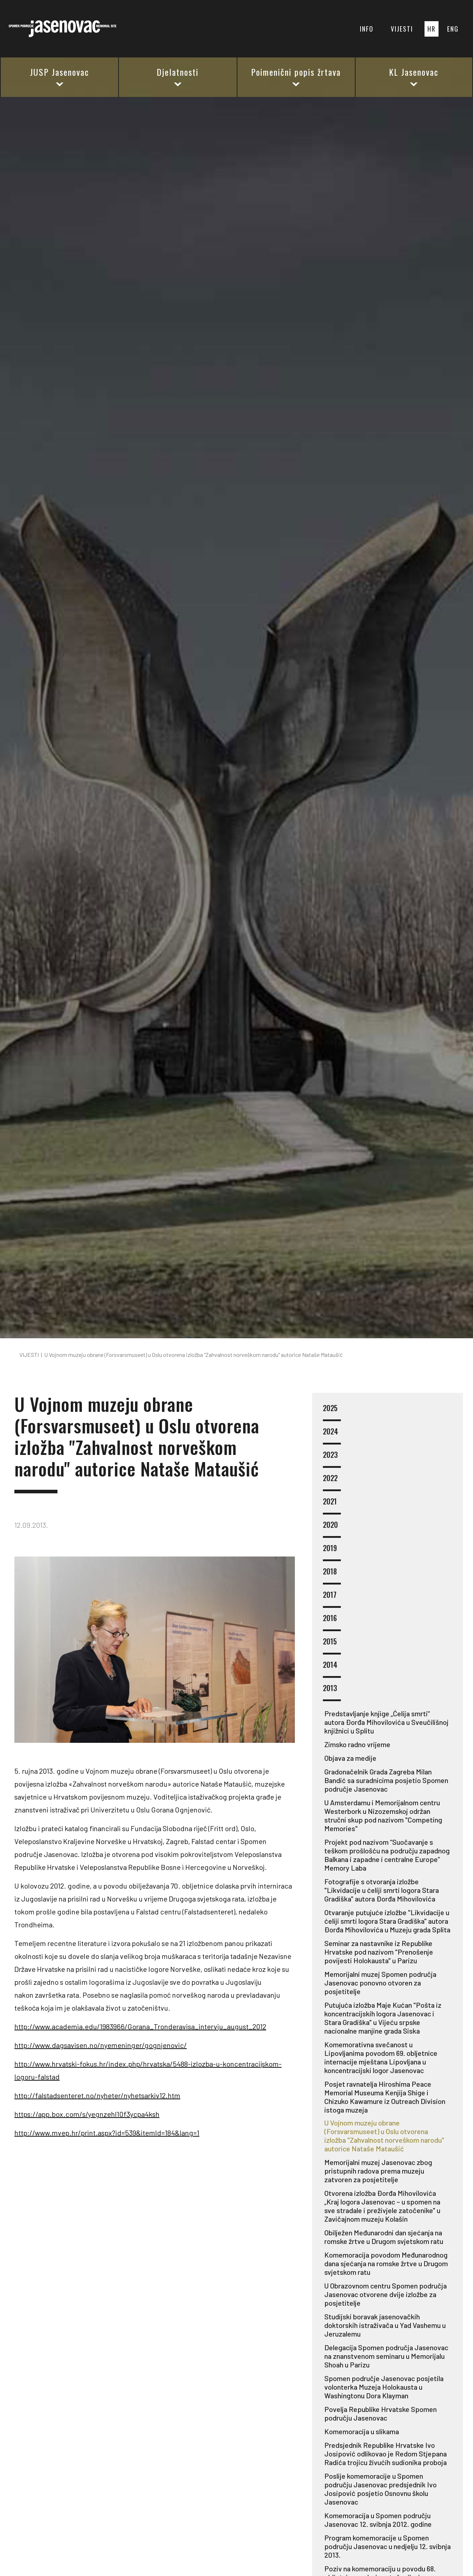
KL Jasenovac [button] (414, 76)
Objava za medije (350, 1758)
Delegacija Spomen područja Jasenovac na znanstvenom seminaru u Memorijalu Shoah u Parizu (386, 2356)
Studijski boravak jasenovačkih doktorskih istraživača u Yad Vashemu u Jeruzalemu (385, 2325)
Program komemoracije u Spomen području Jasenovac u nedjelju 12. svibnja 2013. (387, 2546)
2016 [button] (332, 1622)
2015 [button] (332, 1646)
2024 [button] (332, 1436)
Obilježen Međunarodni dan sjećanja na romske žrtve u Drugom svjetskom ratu (383, 2236)
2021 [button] (332, 1506)
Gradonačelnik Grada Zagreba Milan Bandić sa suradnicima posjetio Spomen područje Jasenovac (386, 1780)
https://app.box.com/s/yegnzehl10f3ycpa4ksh (86, 2114)
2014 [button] (332, 1669)
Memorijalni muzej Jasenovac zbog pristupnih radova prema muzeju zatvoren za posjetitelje (378, 2171)
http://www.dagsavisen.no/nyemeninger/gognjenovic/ (100, 2045)
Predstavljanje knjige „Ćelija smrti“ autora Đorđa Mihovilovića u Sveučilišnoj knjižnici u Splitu (386, 1722)
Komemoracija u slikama (361, 2431)
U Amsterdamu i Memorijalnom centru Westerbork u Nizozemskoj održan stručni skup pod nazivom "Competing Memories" (383, 1815)
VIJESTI (402, 28)
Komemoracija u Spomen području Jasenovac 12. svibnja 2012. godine (378, 2519)
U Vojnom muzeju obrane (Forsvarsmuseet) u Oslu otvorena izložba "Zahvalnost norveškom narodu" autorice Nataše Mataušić (384, 2135)
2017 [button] (332, 1599)
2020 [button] (332, 1529)
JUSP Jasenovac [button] (59, 76)
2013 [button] (332, 1692)
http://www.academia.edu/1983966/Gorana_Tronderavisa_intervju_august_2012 (140, 2026)
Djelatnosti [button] (178, 76)
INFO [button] (367, 28)
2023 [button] (332, 1459)
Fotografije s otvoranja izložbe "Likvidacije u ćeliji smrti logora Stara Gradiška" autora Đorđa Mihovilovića (381, 1890)
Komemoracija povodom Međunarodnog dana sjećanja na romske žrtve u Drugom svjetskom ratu (386, 2263)
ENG (453, 28)
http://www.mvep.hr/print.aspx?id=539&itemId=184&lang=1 (106, 2132)
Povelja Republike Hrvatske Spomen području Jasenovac (380, 2413)
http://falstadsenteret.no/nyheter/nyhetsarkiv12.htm (97, 2095)
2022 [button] (332, 1482)
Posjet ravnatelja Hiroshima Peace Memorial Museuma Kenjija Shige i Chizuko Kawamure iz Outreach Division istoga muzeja (384, 2097)
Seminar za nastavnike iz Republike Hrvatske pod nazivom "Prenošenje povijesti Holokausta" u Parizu (378, 1952)
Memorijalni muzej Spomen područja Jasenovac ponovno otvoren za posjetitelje (380, 1983)
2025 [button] (332, 1412)
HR (431, 28)
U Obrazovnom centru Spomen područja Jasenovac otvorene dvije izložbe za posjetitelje (385, 2294)
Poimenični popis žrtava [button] (296, 76)
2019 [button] (332, 1552)
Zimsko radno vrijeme (357, 1744)
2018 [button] (332, 1576)
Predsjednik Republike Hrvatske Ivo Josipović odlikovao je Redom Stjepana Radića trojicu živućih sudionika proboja (385, 2454)
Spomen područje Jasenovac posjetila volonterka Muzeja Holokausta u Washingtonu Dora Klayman (384, 2387)
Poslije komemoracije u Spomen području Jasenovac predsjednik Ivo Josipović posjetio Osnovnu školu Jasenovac (380, 2489)
